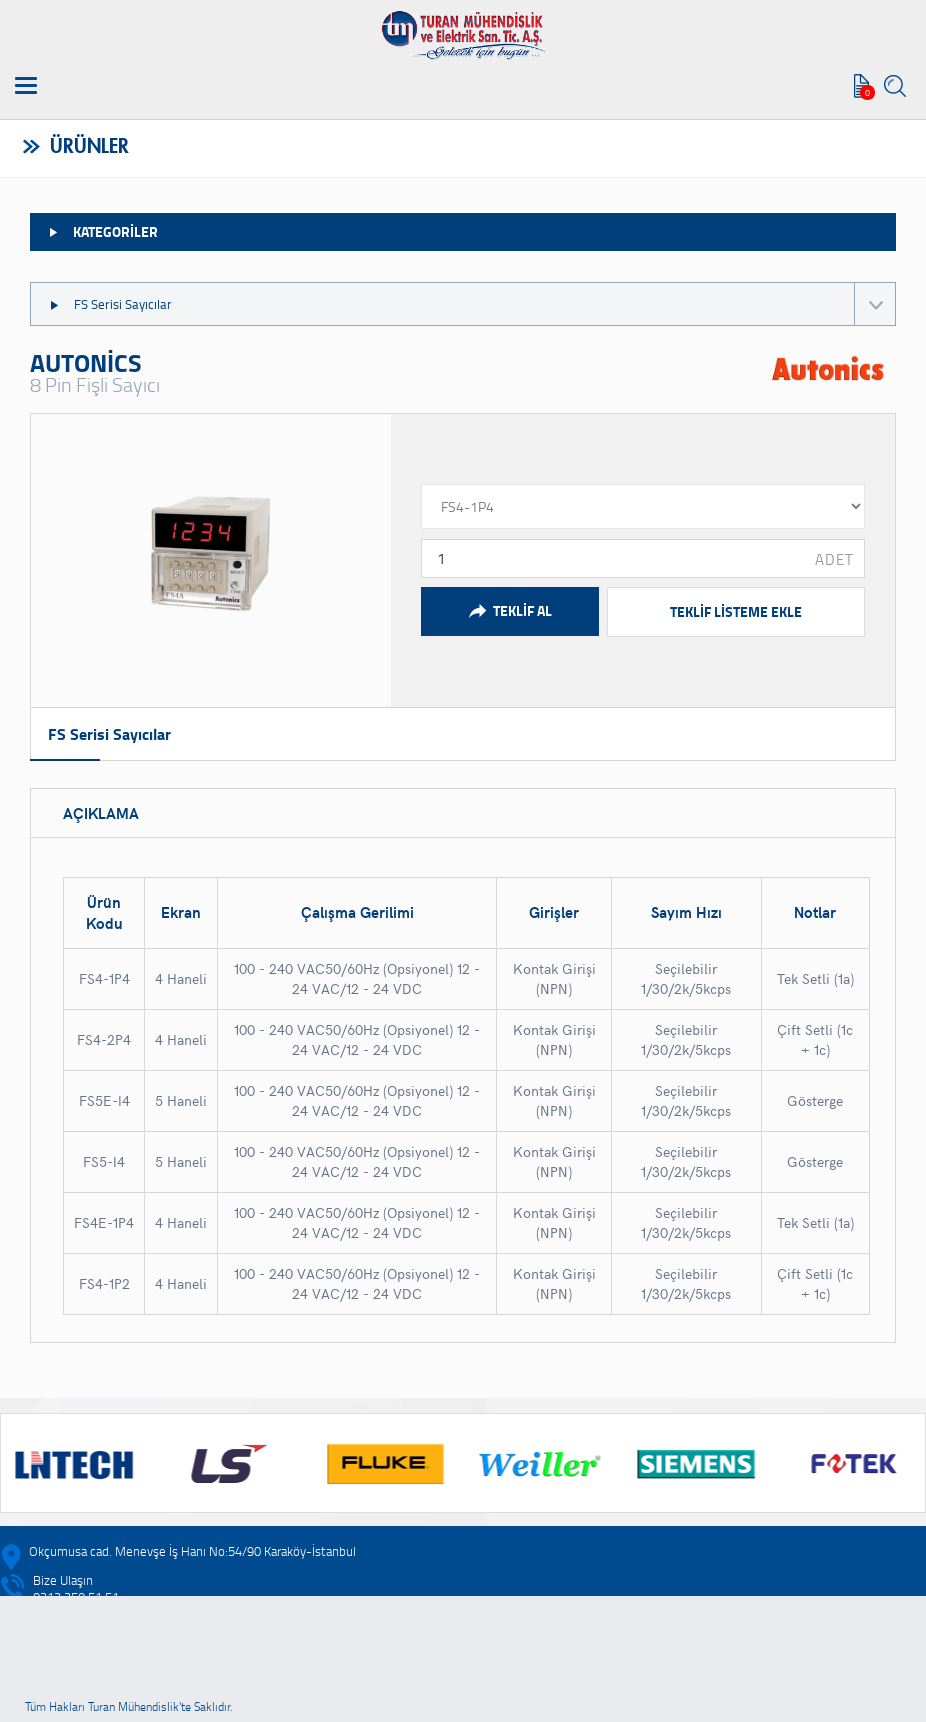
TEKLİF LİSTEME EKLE (736, 611)
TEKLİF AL (510, 611)
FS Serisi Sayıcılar (471, 304)
